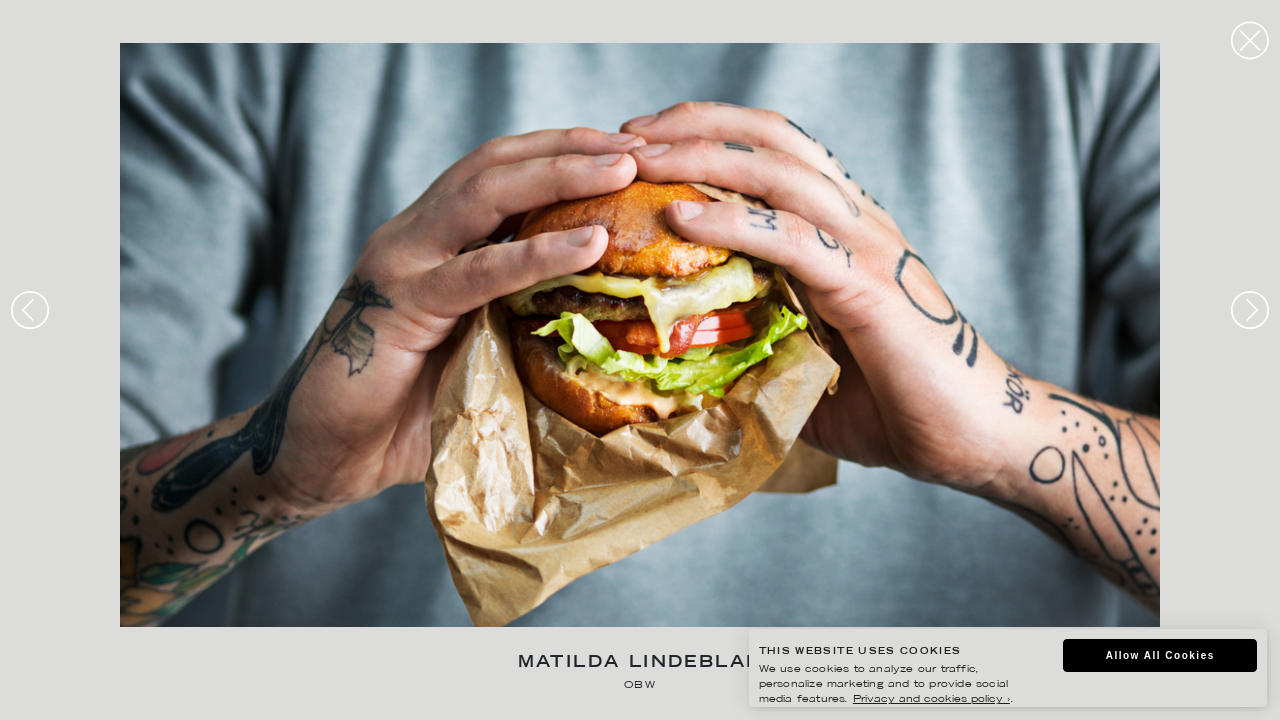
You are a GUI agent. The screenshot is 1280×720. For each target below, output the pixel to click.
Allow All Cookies (1160, 655)
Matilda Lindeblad (640, 663)
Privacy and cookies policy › (931, 699)
